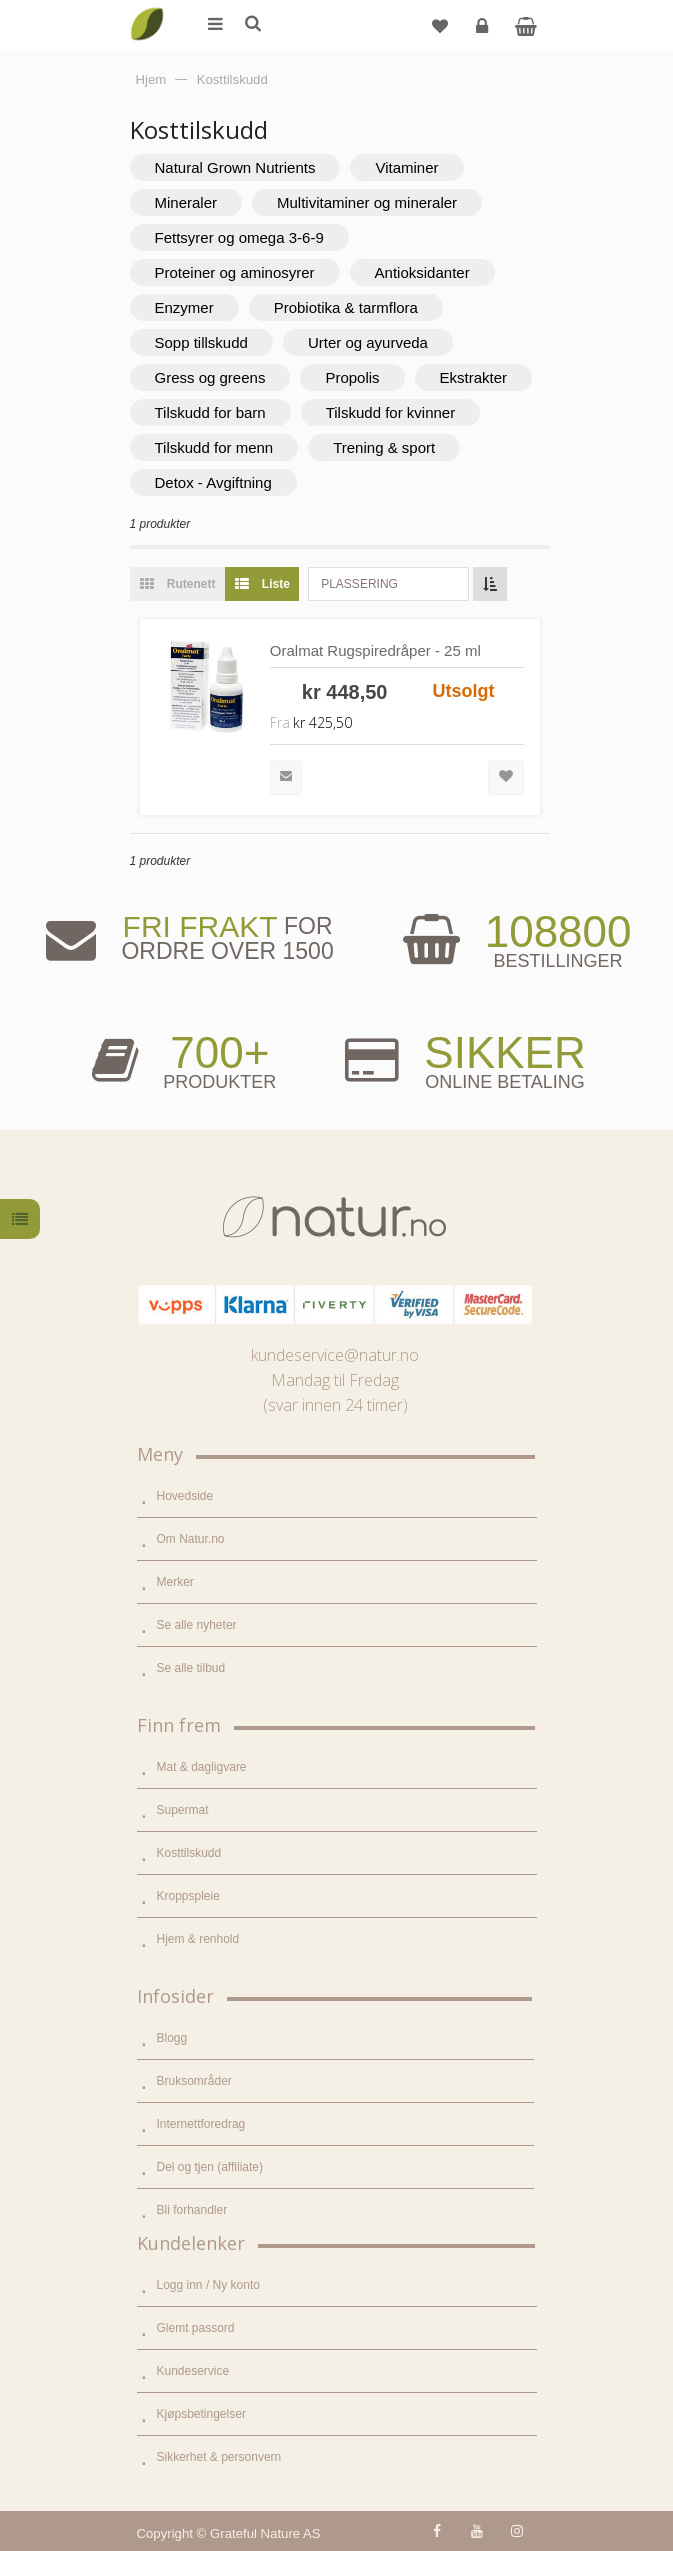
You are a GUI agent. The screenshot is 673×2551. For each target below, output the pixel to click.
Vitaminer (406, 167)
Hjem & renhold (198, 1939)
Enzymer (184, 307)
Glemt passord (196, 2328)
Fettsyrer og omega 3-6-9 (239, 237)
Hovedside (185, 1496)
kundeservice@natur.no (335, 1355)
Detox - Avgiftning (213, 482)
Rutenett (173, 584)
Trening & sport (384, 447)
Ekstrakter (474, 377)
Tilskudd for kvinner (391, 412)
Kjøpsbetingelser (201, 2414)
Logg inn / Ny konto (208, 2285)
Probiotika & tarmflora (346, 307)
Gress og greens (210, 377)
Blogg (172, 2038)
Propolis (352, 377)
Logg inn (484, 33)
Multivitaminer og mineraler (367, 202)
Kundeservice (193, 2371)
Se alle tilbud (191, 1668)
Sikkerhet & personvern (219, 2457)
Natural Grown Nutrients (235, 167)
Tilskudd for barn (210, 412)
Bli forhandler (192, 2210)
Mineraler (186, 202)
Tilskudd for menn (214, 447)
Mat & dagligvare (202, 1767)
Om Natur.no (191, 1539)
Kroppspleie (188, 1896)
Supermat (183, 1810)
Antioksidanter (422, 272)
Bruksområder (194, 2081)
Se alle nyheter (197, 1625)
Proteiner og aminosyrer (235, 272)
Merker (175, 1582)
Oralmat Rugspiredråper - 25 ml (375, 650)
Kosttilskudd (189, 1853)
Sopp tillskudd (201, 342)
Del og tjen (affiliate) (210, 2167)
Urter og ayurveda (368, 342)
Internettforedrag (201, 2124)
